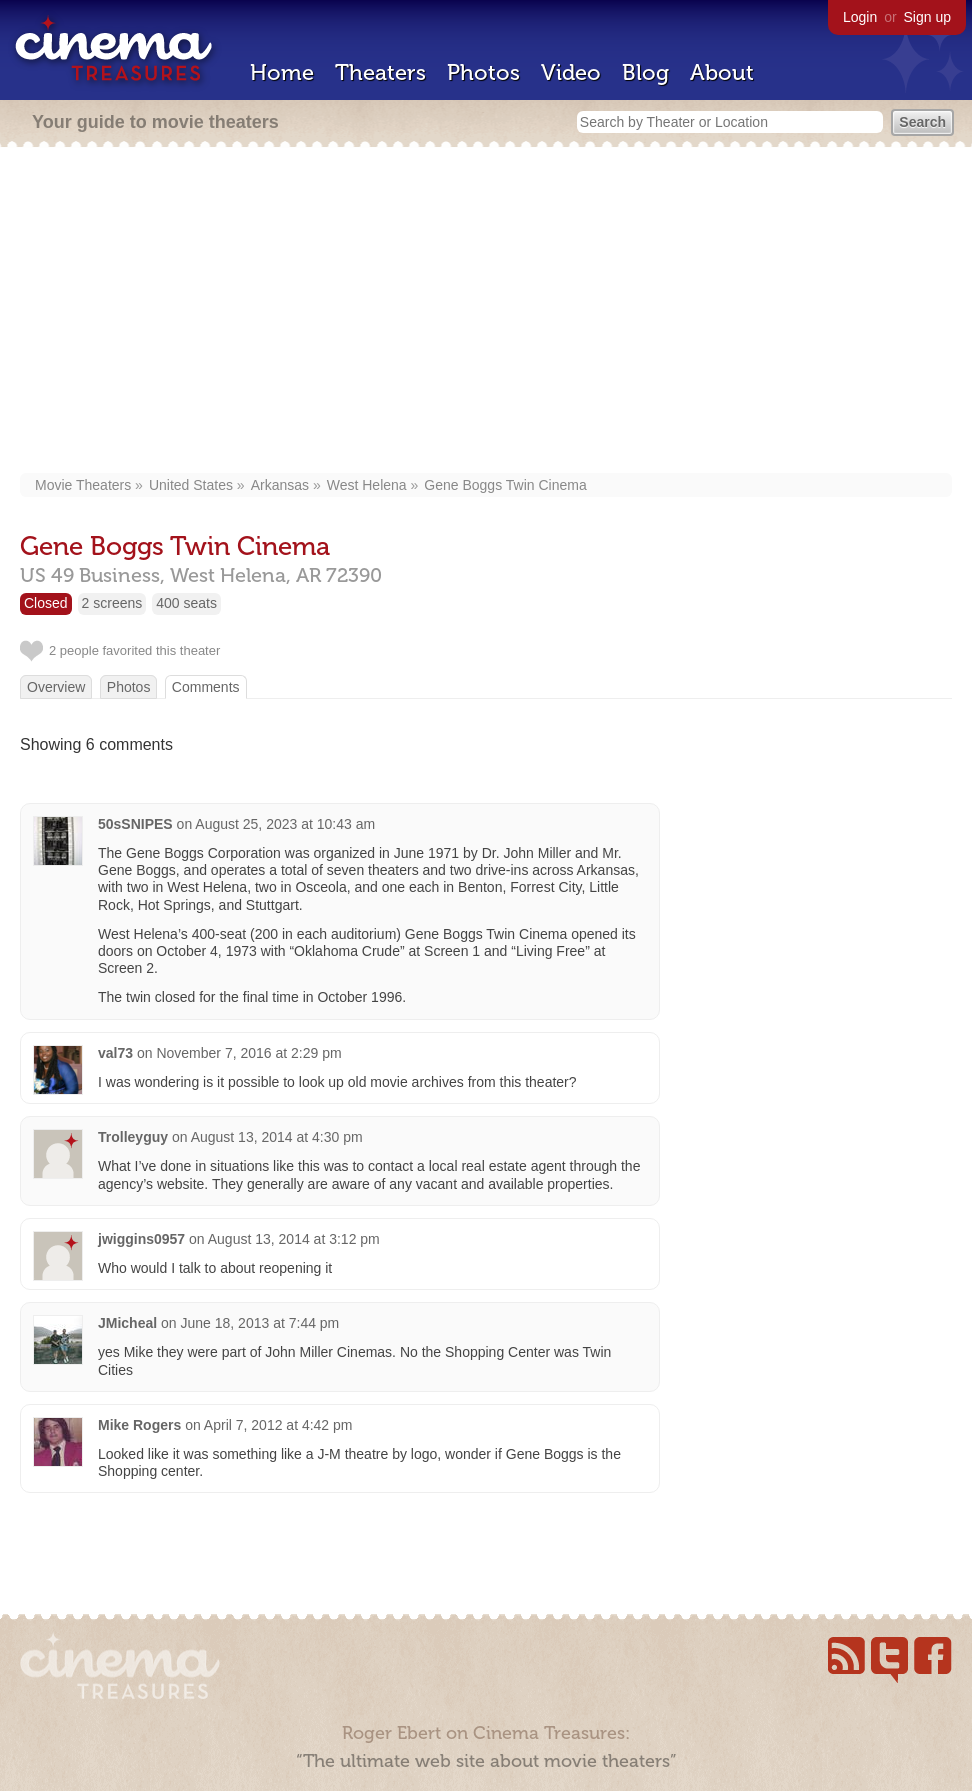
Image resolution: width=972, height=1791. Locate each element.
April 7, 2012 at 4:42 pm (278, 1425)
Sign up (927, 17)
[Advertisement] (486, 312)
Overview (56, 687)
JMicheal (127, 1323)
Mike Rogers (139, 1425)
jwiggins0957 (141, 1239)
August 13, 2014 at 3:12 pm (294, 1239)
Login (860, 17)
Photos (483, 72)
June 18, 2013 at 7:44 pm (260, 1323)
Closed (46, 603)
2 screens (112, 603)
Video (571, 72)
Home (282, 72)
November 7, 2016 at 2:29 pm (248, 1053)
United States (191, 485)
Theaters (380, 72)
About (722, 72)
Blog (645, 72)
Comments (206, 687)
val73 (115, 1053)
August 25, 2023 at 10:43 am (285, 824)
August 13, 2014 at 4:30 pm (277, 1137)
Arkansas (280, 485)
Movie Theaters (83, 485)
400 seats (186, 603)
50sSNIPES (135, 824)
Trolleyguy (133, 1137)
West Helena (367, 485)
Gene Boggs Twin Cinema (505, 485)
